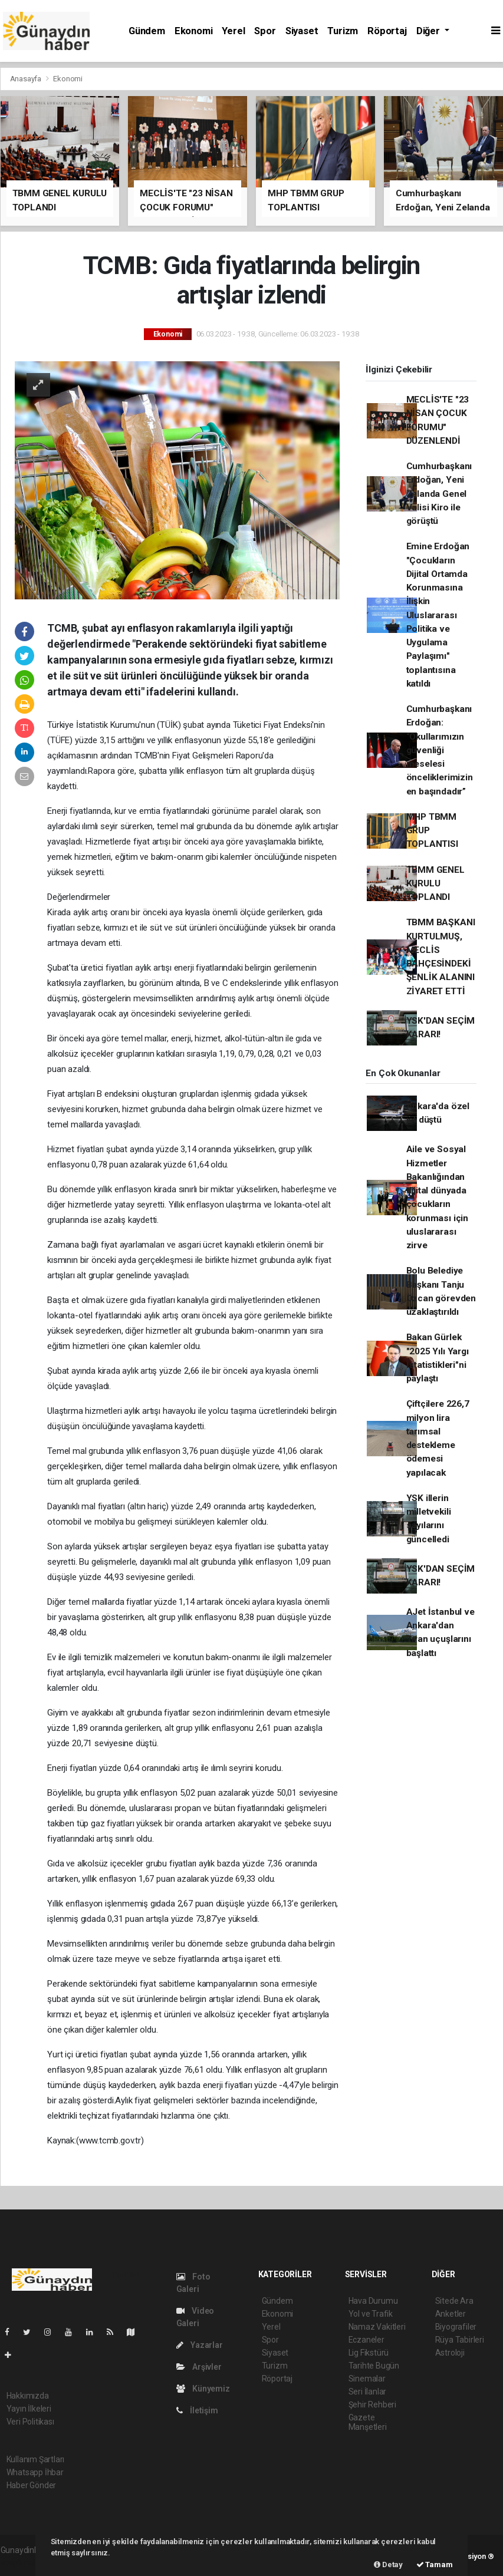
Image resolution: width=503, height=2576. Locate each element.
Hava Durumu (373, 2300)
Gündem (147, 31)
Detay (388, 2564)
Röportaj (386, 31)
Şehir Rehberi (373, 2404)
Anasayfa (26, 78)
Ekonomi (194, 31)
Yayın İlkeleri (28, 2408)
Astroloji (450, 2352)
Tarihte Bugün (374, 2365)
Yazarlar (199, 2345)
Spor (264, 31)
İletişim (197, 2410)
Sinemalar (367, 2378)
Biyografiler (456, 2326)
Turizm (342, 31)
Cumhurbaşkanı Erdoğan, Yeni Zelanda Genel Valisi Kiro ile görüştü (439, 493)
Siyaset (301, 31)
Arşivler (199, 2366)
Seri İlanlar (368, 2391)
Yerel (233, 31)
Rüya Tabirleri (459, 2339)
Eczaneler (366, 2339)
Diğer (429, 31)
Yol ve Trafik (371, 2313)
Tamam (434, 2564)
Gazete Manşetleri (368, 2422)
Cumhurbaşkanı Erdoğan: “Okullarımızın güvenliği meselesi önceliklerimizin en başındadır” (439, 750)
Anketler (450, 2313)
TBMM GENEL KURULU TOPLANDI (435, 884)
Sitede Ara (454, 2300)
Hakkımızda (27, 2395)
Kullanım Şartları (35, 2459)
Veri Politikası (30, 2421)
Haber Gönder (31, 2485)
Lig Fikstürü (369, 2352)
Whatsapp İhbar (35, 2472)
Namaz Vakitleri (377, 2326)
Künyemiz (203, 2388)
